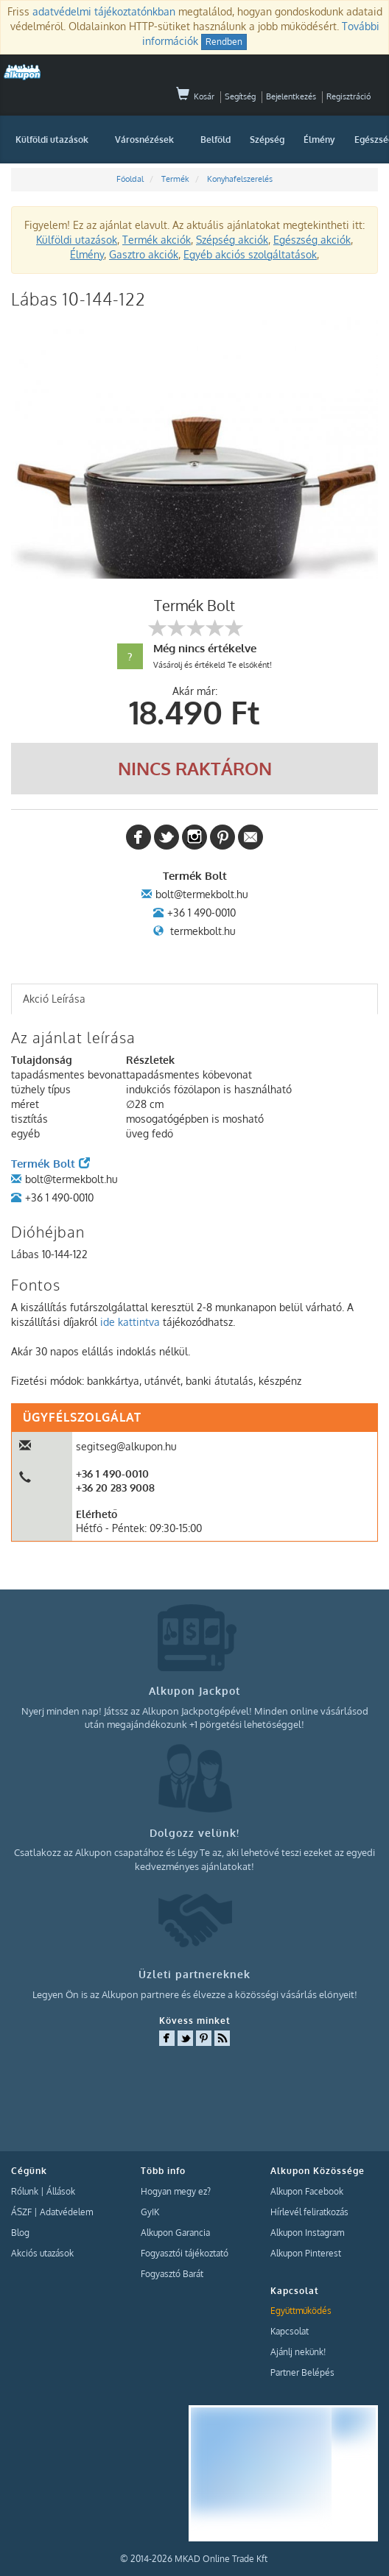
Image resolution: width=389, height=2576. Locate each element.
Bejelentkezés (291, 96)
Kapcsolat (289, 2331)
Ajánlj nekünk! (298, 2351)
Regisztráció (348, 96)
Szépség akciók (232, 239)
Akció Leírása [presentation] (54, 998)
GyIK (150, 2211)
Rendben (224, 41)
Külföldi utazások (51, 139)
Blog (20, 2232)
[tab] (194, 999)
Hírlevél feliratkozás (309, 2211)
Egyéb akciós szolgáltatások (250, 254)
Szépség (267, 139)
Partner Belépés (302, 2372)
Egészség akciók (312, 239)
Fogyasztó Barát (172, 2273)
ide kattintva (130, 1322)
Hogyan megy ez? (176, 2191)
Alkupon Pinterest (305, 2253)
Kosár (195, 96)
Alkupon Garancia (175, 2232)
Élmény (319, 139)
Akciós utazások (42, 2253)
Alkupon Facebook (306, 2191)
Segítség (240, 96)
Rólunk (24, 2191)
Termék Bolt (50, 1164)
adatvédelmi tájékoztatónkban (103, 11)
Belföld (215, 139)
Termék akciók (156, 239)
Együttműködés (301, 2310)
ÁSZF (21, 2211)
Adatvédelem (66, 2211)
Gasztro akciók (143, 254)
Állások (60, 2191)
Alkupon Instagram (307, 2232)
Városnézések (144, 139)
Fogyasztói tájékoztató (184, 2253)
